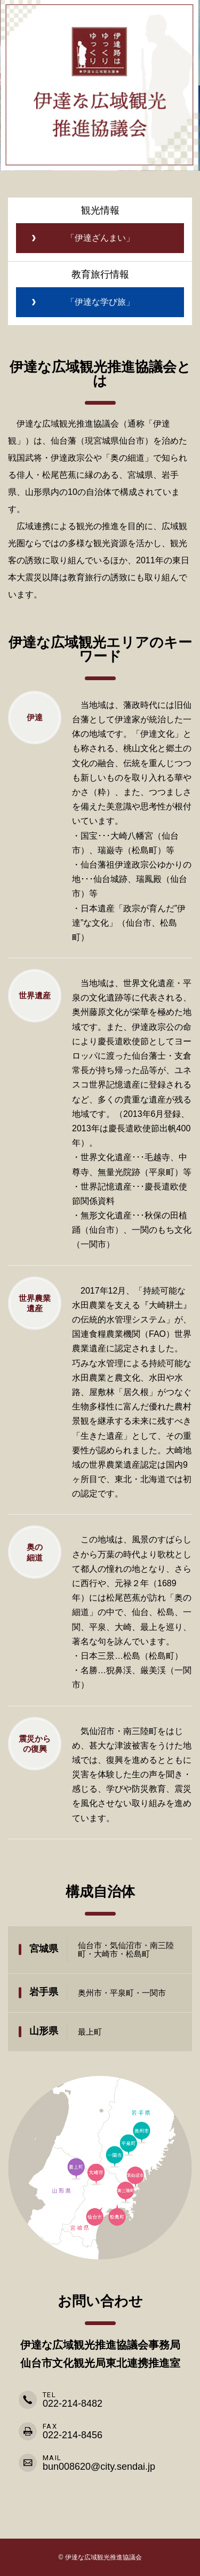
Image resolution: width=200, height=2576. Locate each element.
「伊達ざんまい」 (100, 237)
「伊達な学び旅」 (100, 301)
